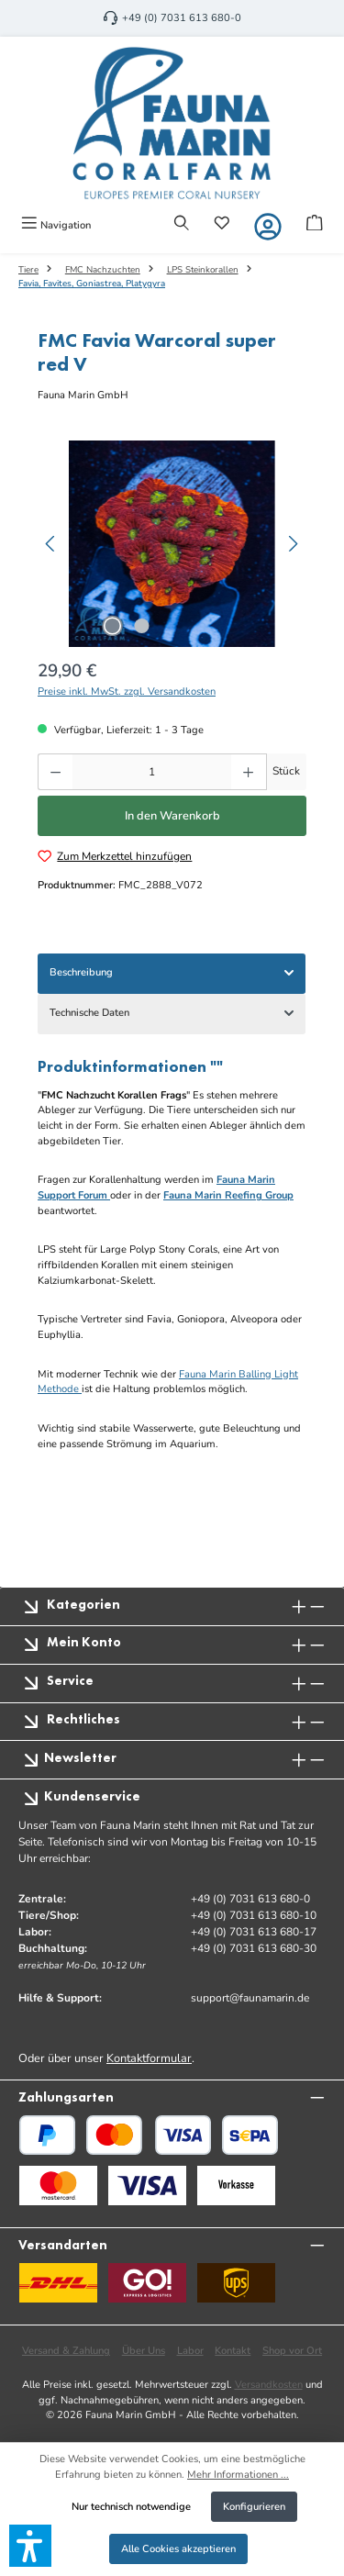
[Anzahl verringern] (55, 771)
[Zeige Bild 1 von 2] (112, 626)
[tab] (171, 973)
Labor (190, 2351)
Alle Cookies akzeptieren (178, 2549)
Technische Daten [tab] (173, 1013)
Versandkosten (269, 2385)
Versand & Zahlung (66, 2351)
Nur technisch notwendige (131, 2507)
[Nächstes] (292, 544)
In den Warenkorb (172, 816)
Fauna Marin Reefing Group (228, 1195)
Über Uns (143, 2351)
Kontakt (232, 2351)
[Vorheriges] (51, 544)
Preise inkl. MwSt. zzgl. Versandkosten (127, 691)
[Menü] (56, 224)
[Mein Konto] (267, 226)
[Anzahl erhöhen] (248, 771)
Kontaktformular (149, 2058)
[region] (172, 543)
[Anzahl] (152, 771)
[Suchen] (181, 224)
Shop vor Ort (292, 2351)
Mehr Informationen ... (238, 2474)
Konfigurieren (254, 2507)
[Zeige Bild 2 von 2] (142, 626)
